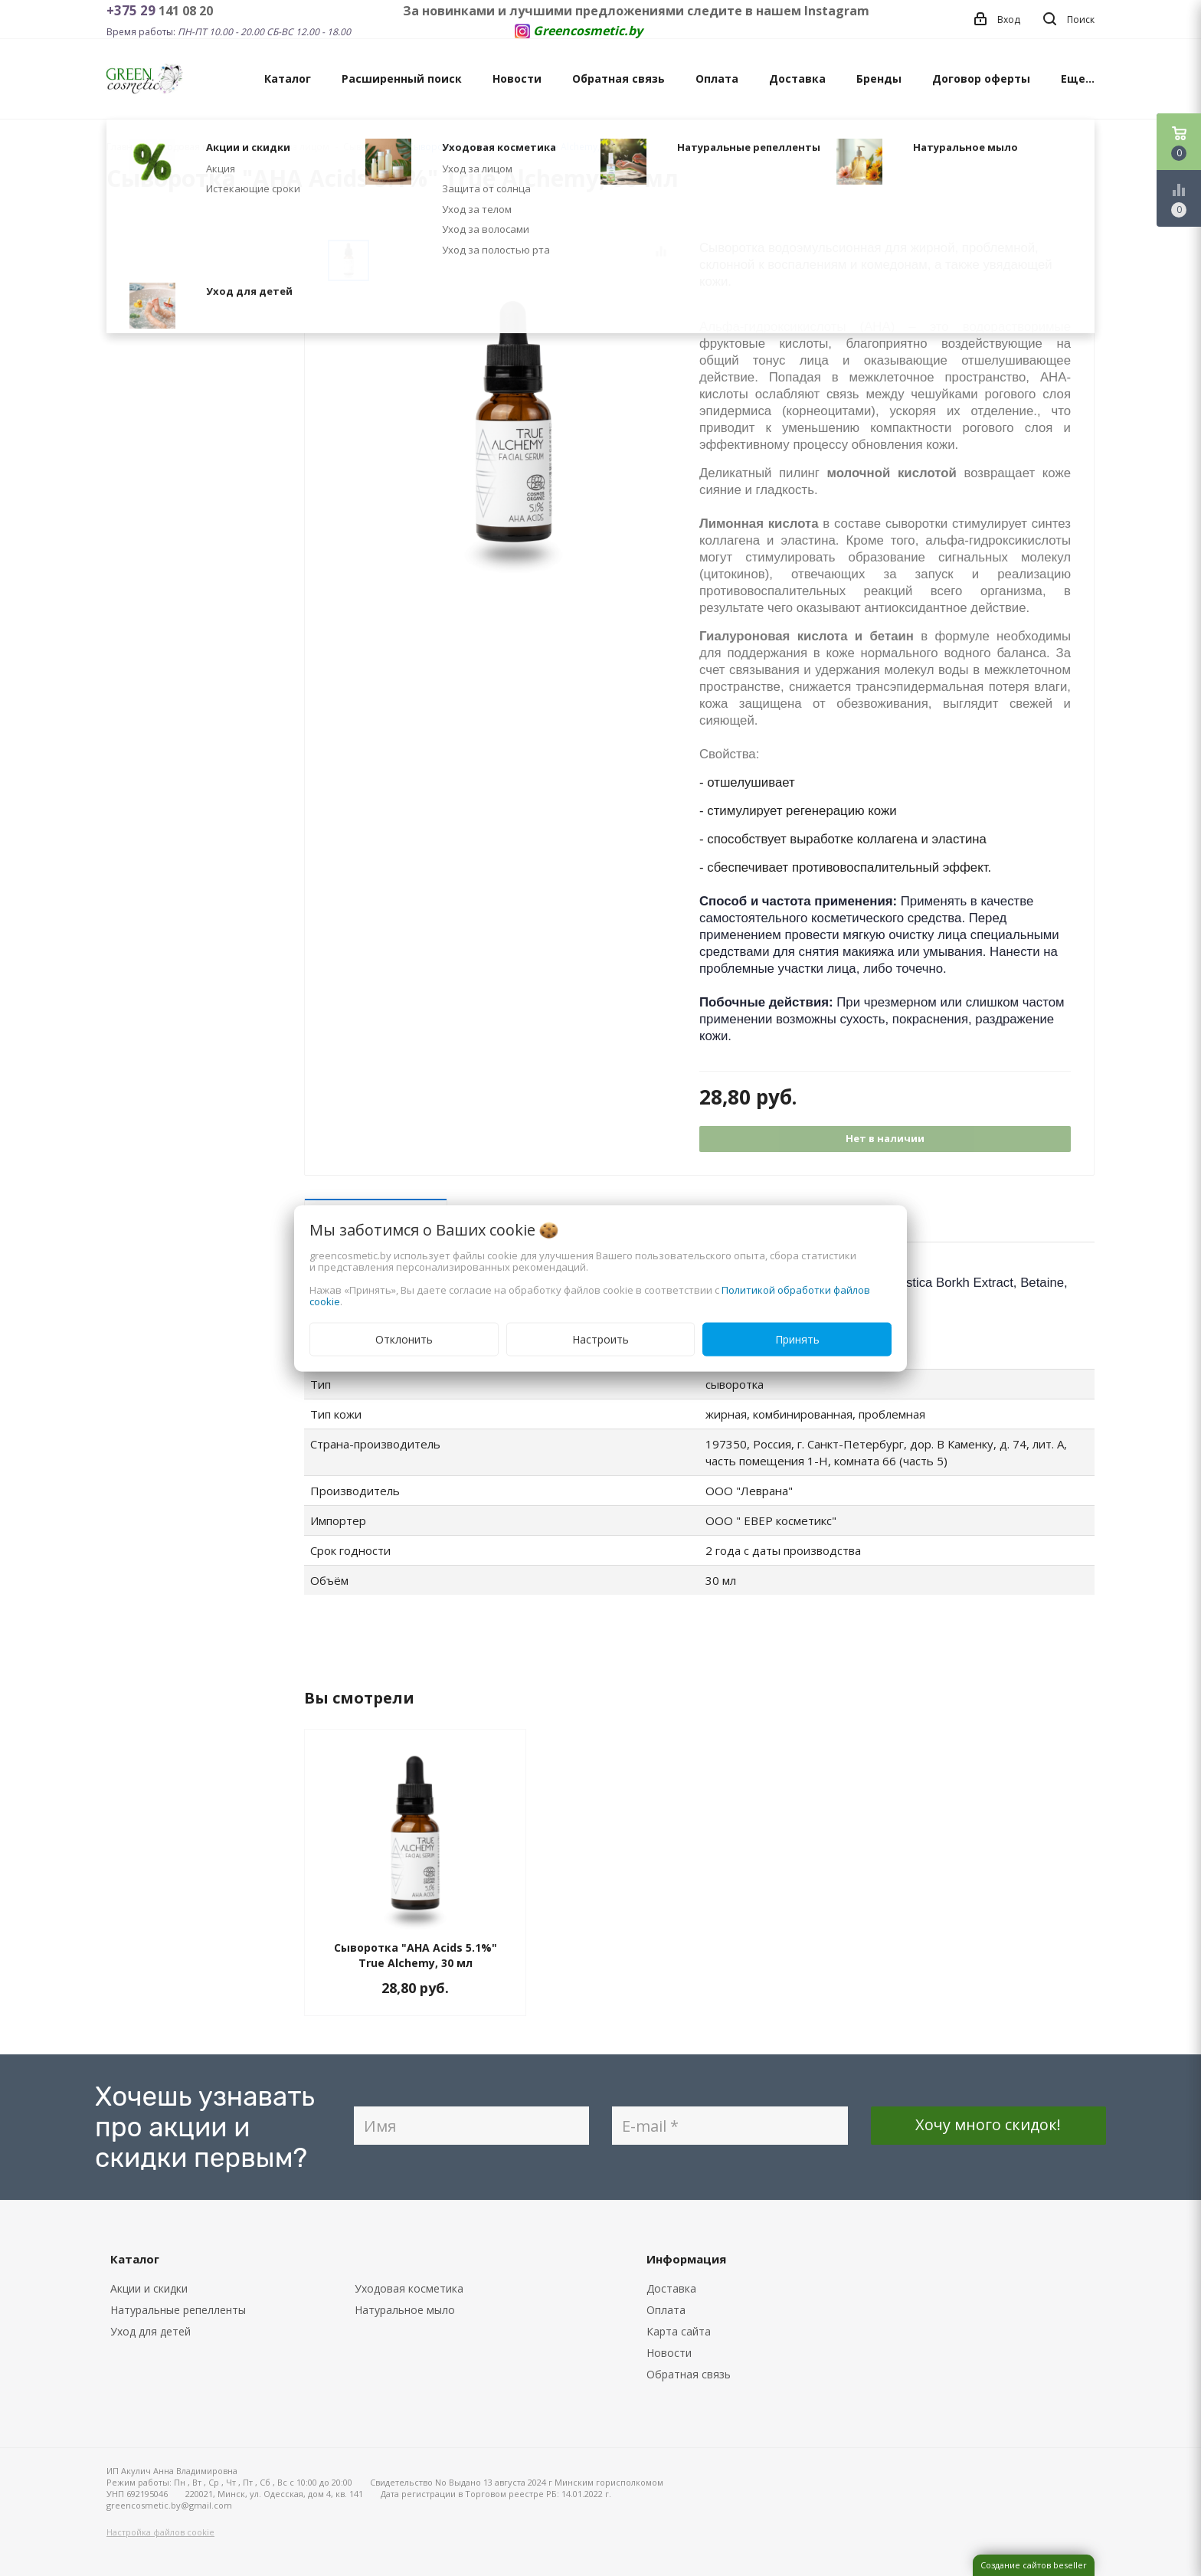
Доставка (797, 78)
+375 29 (132, 10)
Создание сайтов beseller (1033, 2565)
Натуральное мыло (405, 2310)
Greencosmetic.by (588, 30)
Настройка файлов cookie (160, 2532)
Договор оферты (981, 78)
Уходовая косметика (409, 2288)
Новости (517, 78)
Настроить (600, 1338)
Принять (797, 1338)
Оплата (716, 78)
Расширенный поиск (402, 78)
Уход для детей (150, 2331)
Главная (124, 146)
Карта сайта (678, 2331)
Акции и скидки (149, 2288)
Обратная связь (618, 78)
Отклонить (404, 1338)
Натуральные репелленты (178, 2310)
